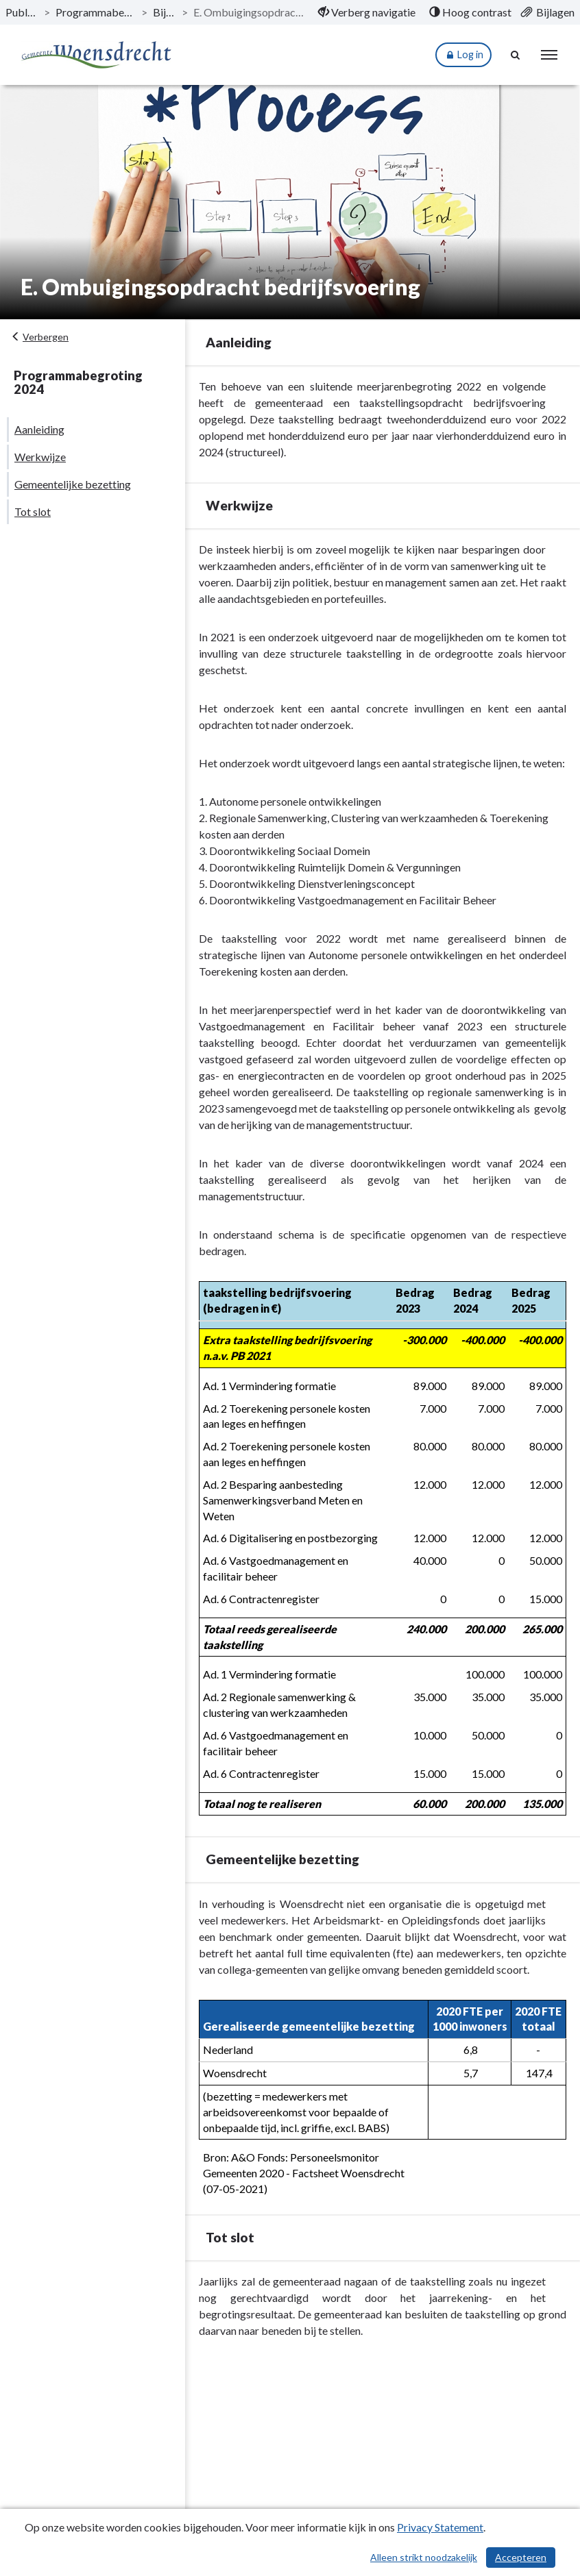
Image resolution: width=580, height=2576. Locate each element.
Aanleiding (39, 429)
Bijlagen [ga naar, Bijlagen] (165, 11)
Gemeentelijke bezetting (72, 484)
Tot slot (32, 511)
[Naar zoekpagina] (515, 55)
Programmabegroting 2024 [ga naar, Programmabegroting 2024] (96, 11)
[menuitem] (367, 12)
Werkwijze (40, 456)
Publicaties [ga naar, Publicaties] (21, 11)
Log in (463, 55)
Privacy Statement (440, 2527)
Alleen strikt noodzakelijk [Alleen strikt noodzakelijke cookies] (423, 2557)
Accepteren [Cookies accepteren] (520, 2557)
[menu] (549, 55)
